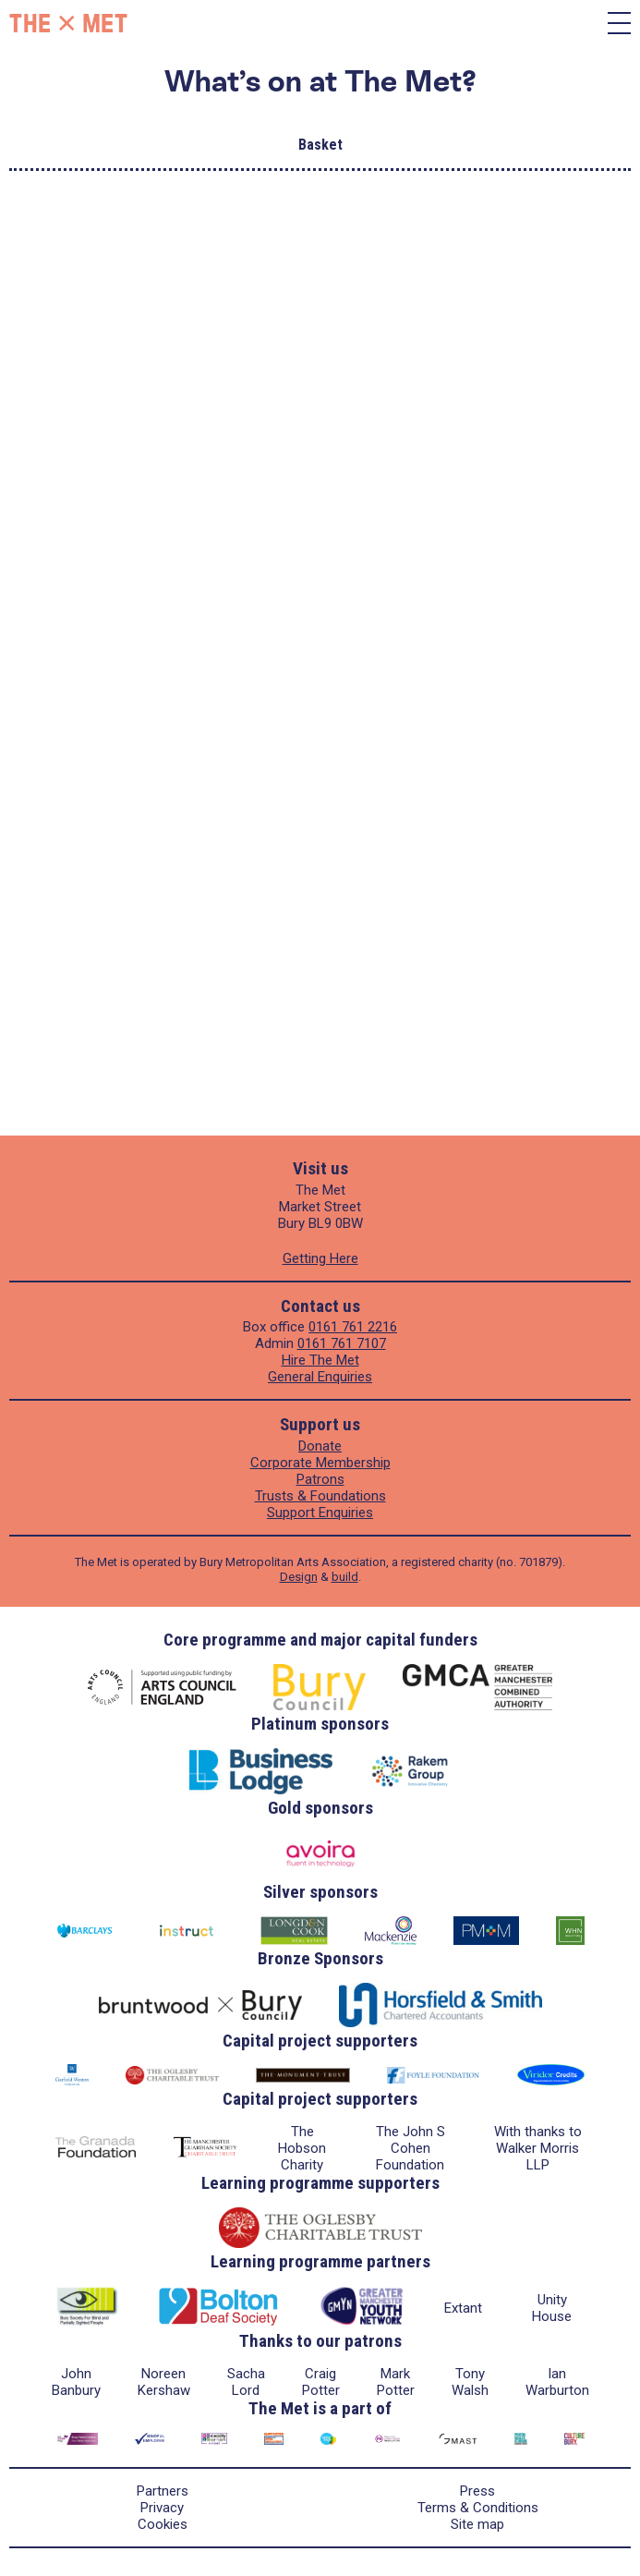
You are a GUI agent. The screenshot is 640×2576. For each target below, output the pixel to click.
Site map (477, 2524)
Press (477, 2491)
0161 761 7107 (341, 1343)
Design (299, 1577)
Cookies (162, 2524)
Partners (162, 2491)
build (345, 1577)
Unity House (552, 2308)
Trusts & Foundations (320, 1496)
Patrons (320, 1479)
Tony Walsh (470, 2382)
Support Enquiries (320, 1512)
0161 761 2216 (352, 1326)
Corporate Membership (320, 1462)
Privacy (162, 2507)
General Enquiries (320, 1376)
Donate (320, 1446)
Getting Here (320, 1258)
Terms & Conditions (477, 2507)
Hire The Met (320, 1360)
